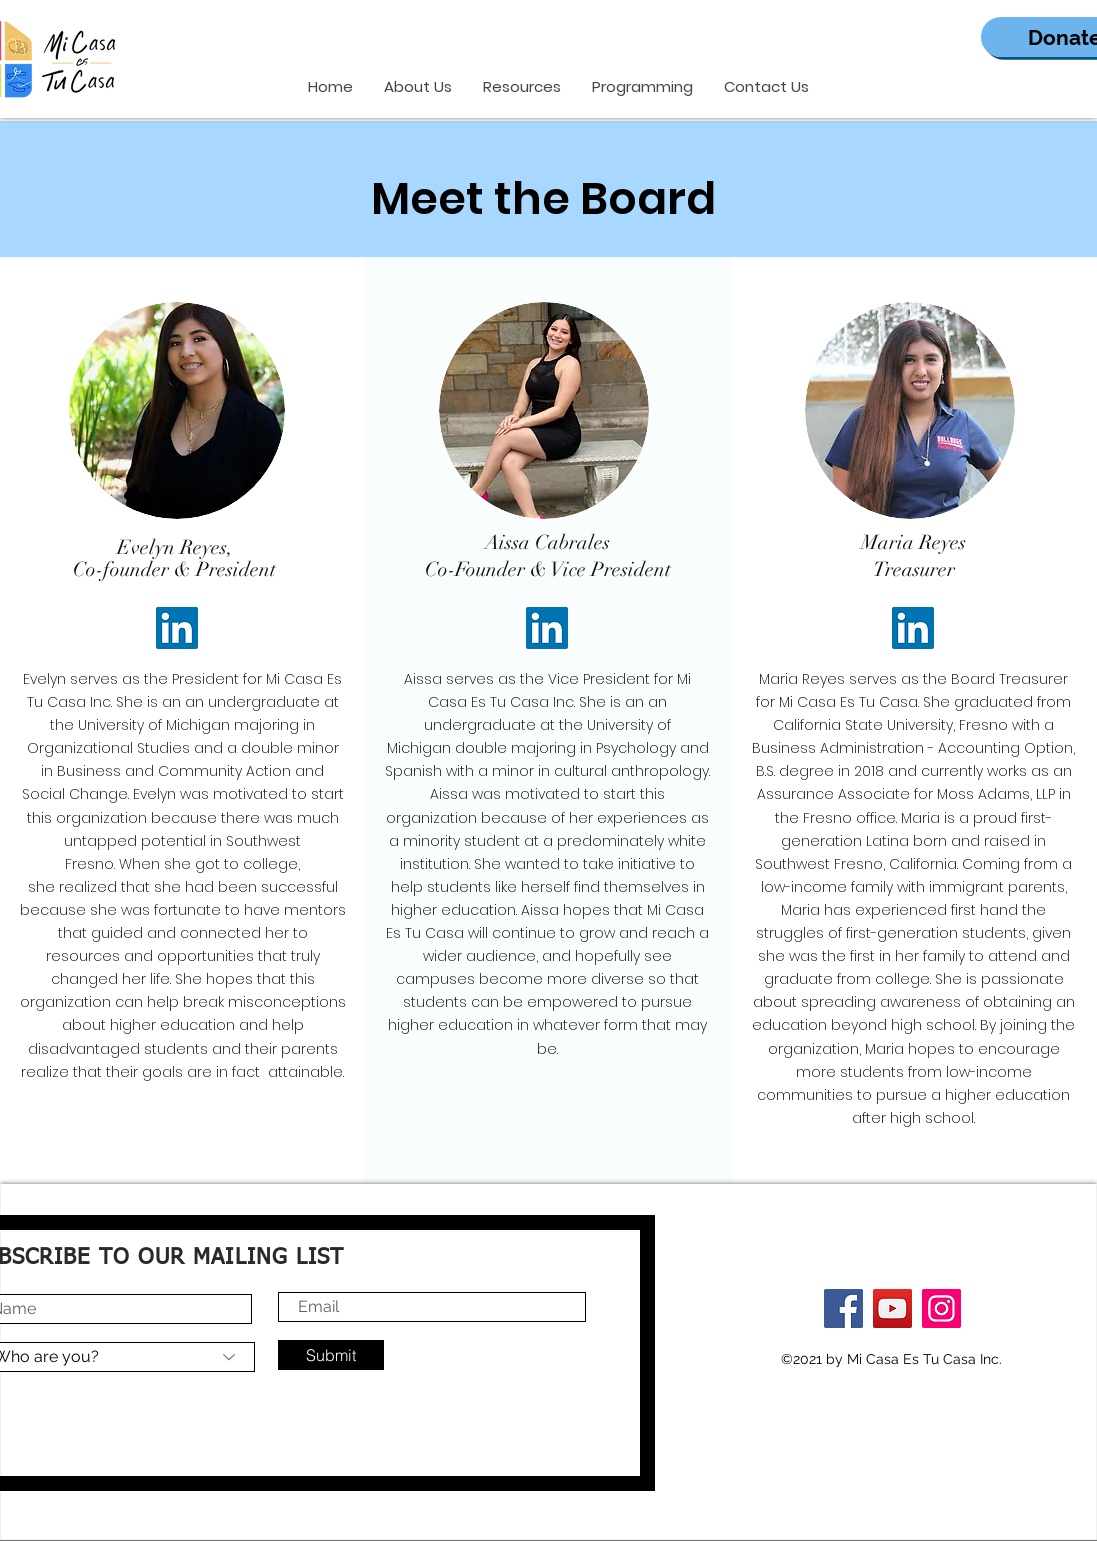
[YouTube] (892, 1308)
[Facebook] (843, 1308)
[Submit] (331, 1355)
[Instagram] (941, 1308)
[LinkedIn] (177, 628)
